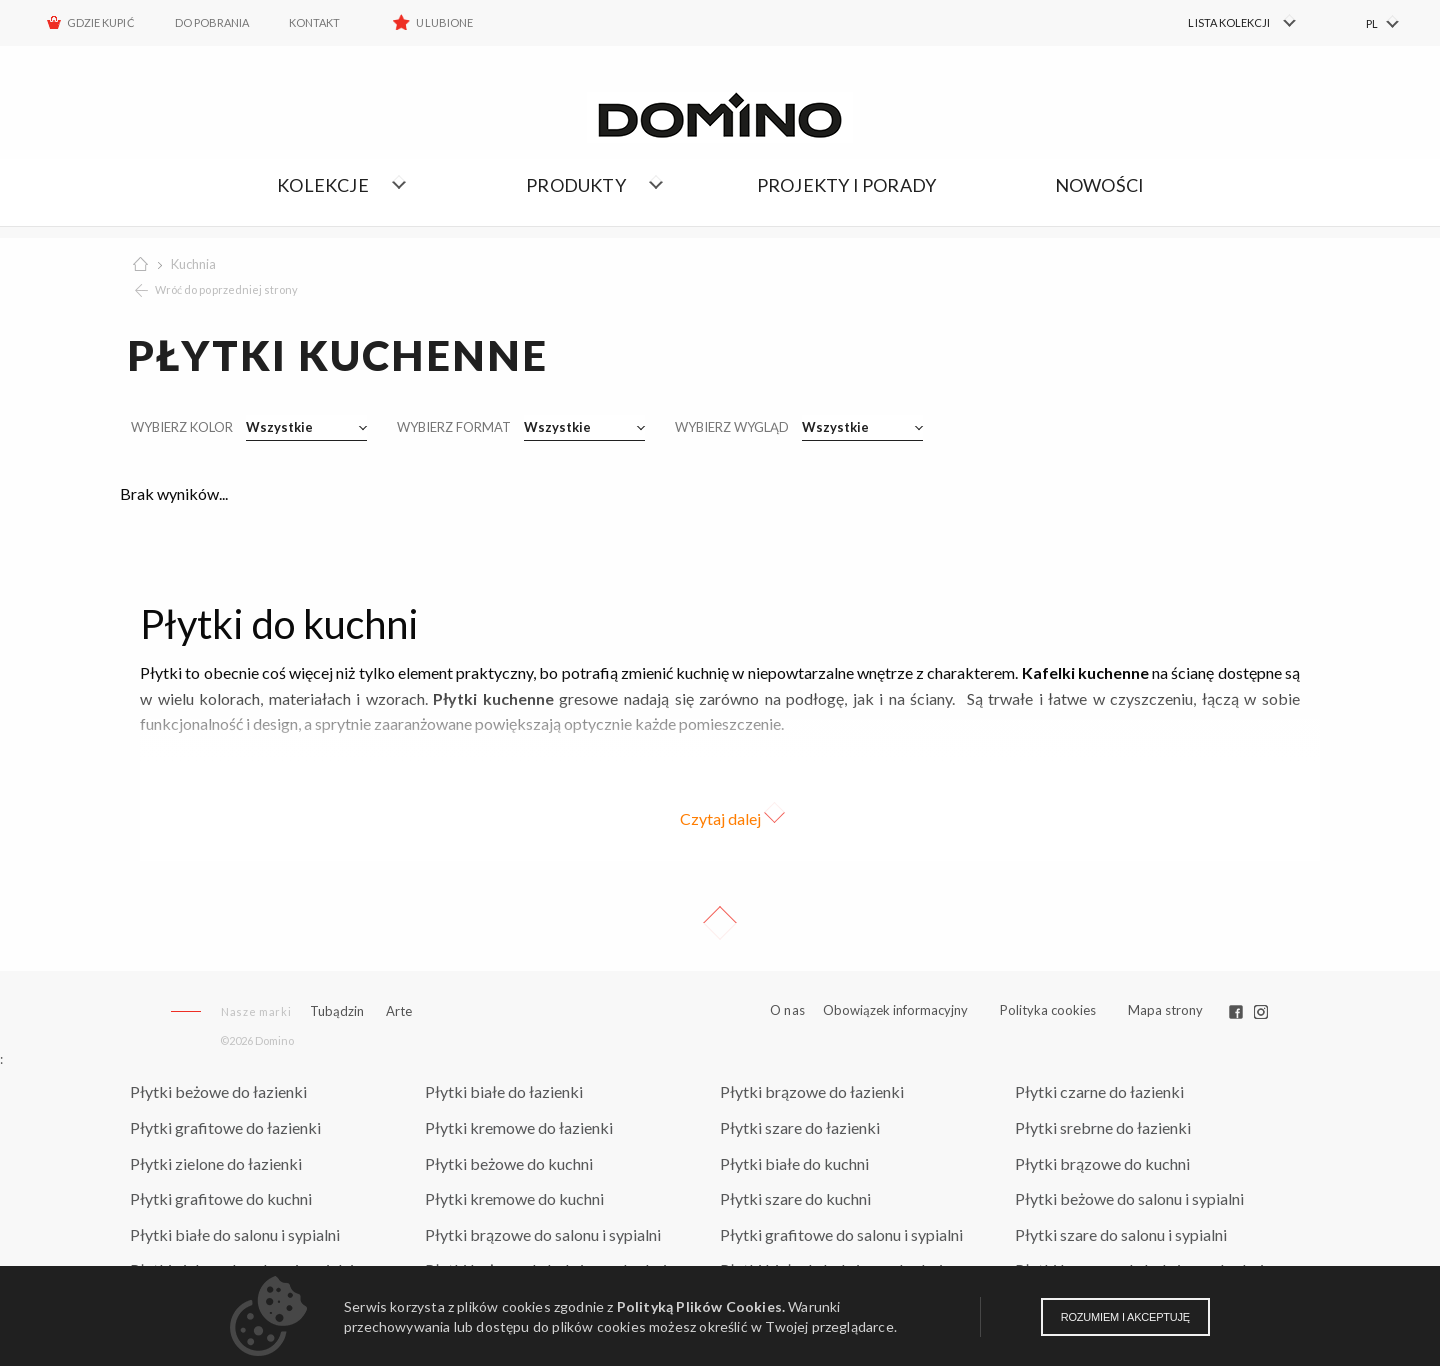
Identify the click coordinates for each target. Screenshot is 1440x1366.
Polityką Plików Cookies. (701, 1306)
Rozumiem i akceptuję (1125, 1317)
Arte (399, 1011)
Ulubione (444, 22)
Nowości (1099, 185)
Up (720, 923)
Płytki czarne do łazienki (1099, 1091)
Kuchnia (193, 264)
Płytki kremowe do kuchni (514, 1198)
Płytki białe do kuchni (794, 1163)
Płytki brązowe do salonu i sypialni (543, 1234)
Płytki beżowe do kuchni (509, 1163)
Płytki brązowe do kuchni (1102, 1163)
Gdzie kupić (101, 22)
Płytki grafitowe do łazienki (225, 1127)
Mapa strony (1165, 1010)
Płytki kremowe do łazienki (519, 1127)
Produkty (576, 185)
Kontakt (314, 22)
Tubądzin (337, 1011)
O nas (787, 1010)
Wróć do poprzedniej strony (226, 289)
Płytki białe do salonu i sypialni (235, 1234)
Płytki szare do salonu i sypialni (1121, 1234)
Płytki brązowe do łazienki (812, 1091)
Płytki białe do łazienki (504, 1091)
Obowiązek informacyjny (895, 1010)
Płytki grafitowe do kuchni (221, 1198)
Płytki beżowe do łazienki (218, 1091)
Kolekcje (323, 185)
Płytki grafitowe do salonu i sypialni (841, 1234)
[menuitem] (1230, 23)
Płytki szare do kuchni (795, 1198)
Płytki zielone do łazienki (216, 1163)
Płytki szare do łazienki (800, 1127)
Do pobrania (212, 22)
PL (1372, 23)
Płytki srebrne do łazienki (1103, 1127)
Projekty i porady (846, 185)
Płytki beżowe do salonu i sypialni (1129, 1198)
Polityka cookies (1048, 1010)
